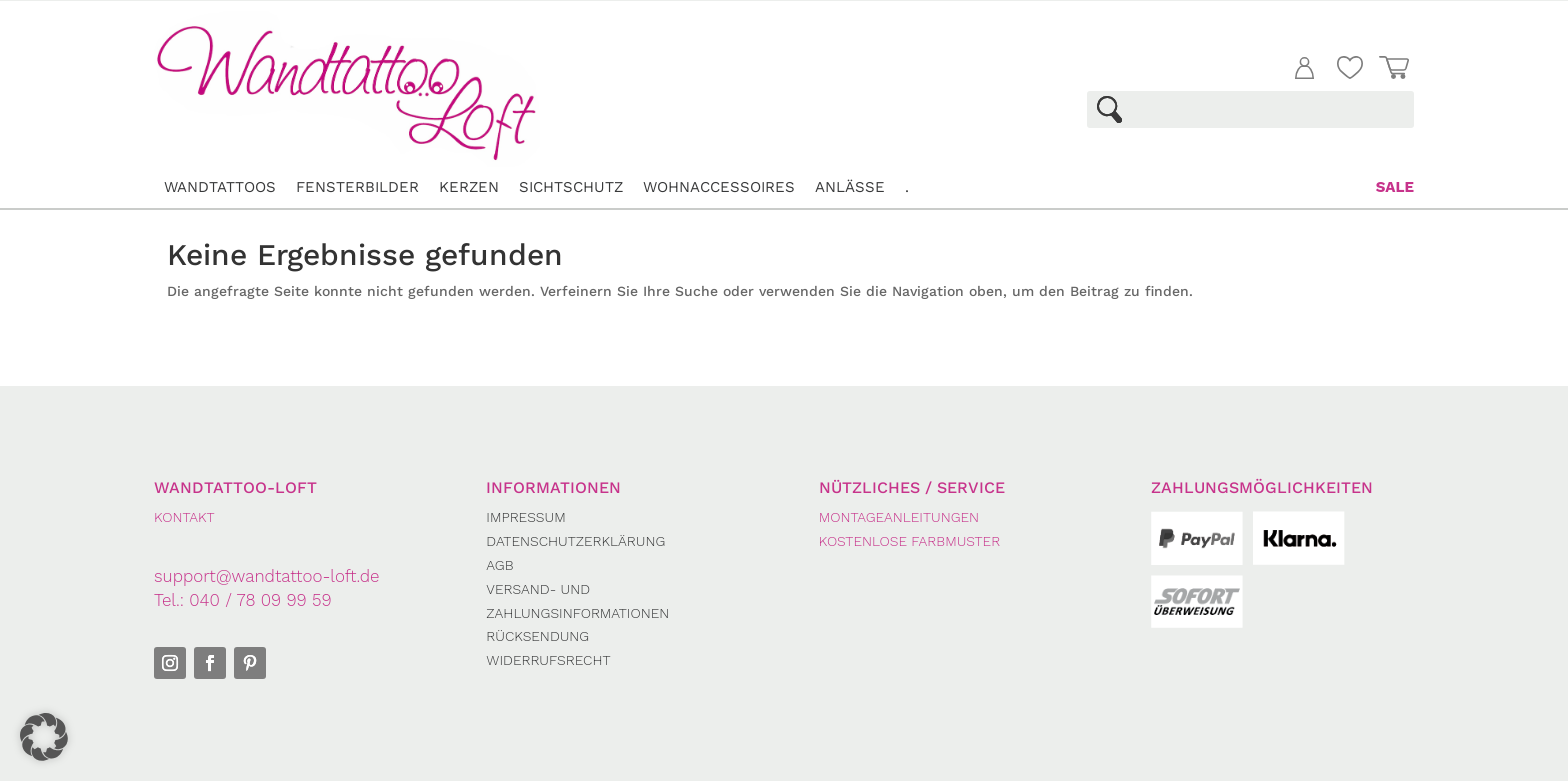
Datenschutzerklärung (575, 541)
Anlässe (850, 187)
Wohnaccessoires (719, 187)
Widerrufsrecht (548, 660)
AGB (499, 565)
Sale (1395, 187)
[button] (44, 737)
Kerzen (469, 187)
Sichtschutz (571, 187)
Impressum (525, 517)
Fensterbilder (357, 187)
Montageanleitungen (899, 517)
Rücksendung (537, 636)
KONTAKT (184, 517)
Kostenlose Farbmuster (909, 541)
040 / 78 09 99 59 (260, 600)
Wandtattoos (220, 187)
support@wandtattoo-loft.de (267, 576)
